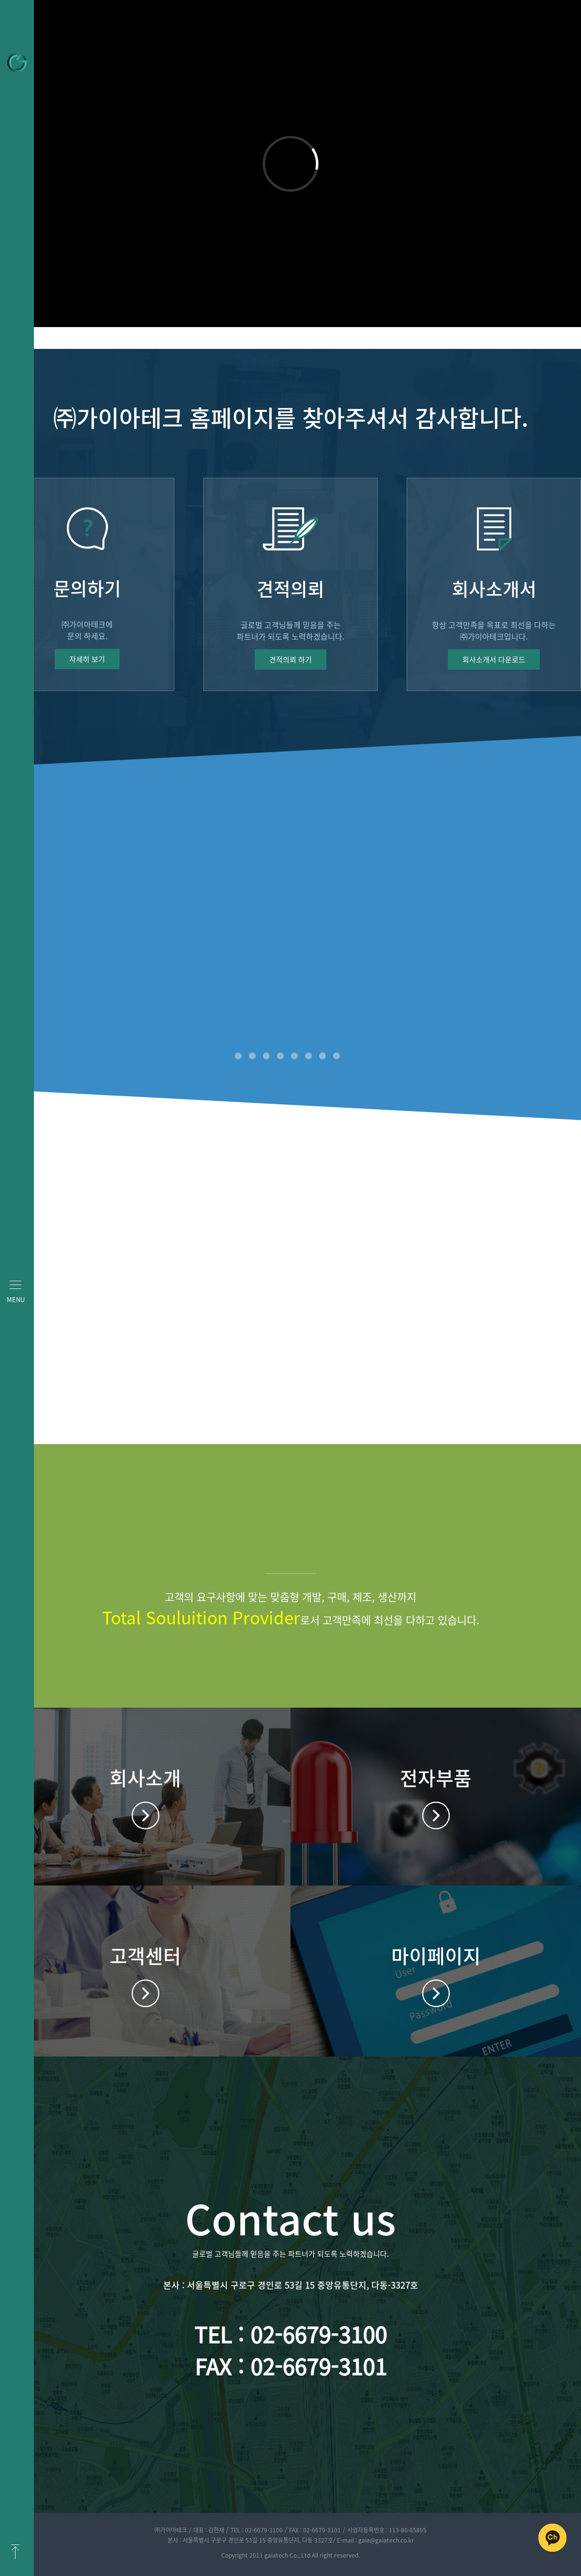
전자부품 (436, 1815)
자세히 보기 (87, 659)
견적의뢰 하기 (290, 659)
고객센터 (145, 1993)
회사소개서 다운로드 (493, 659)
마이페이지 (436, 1993)
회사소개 (145, 1815)
